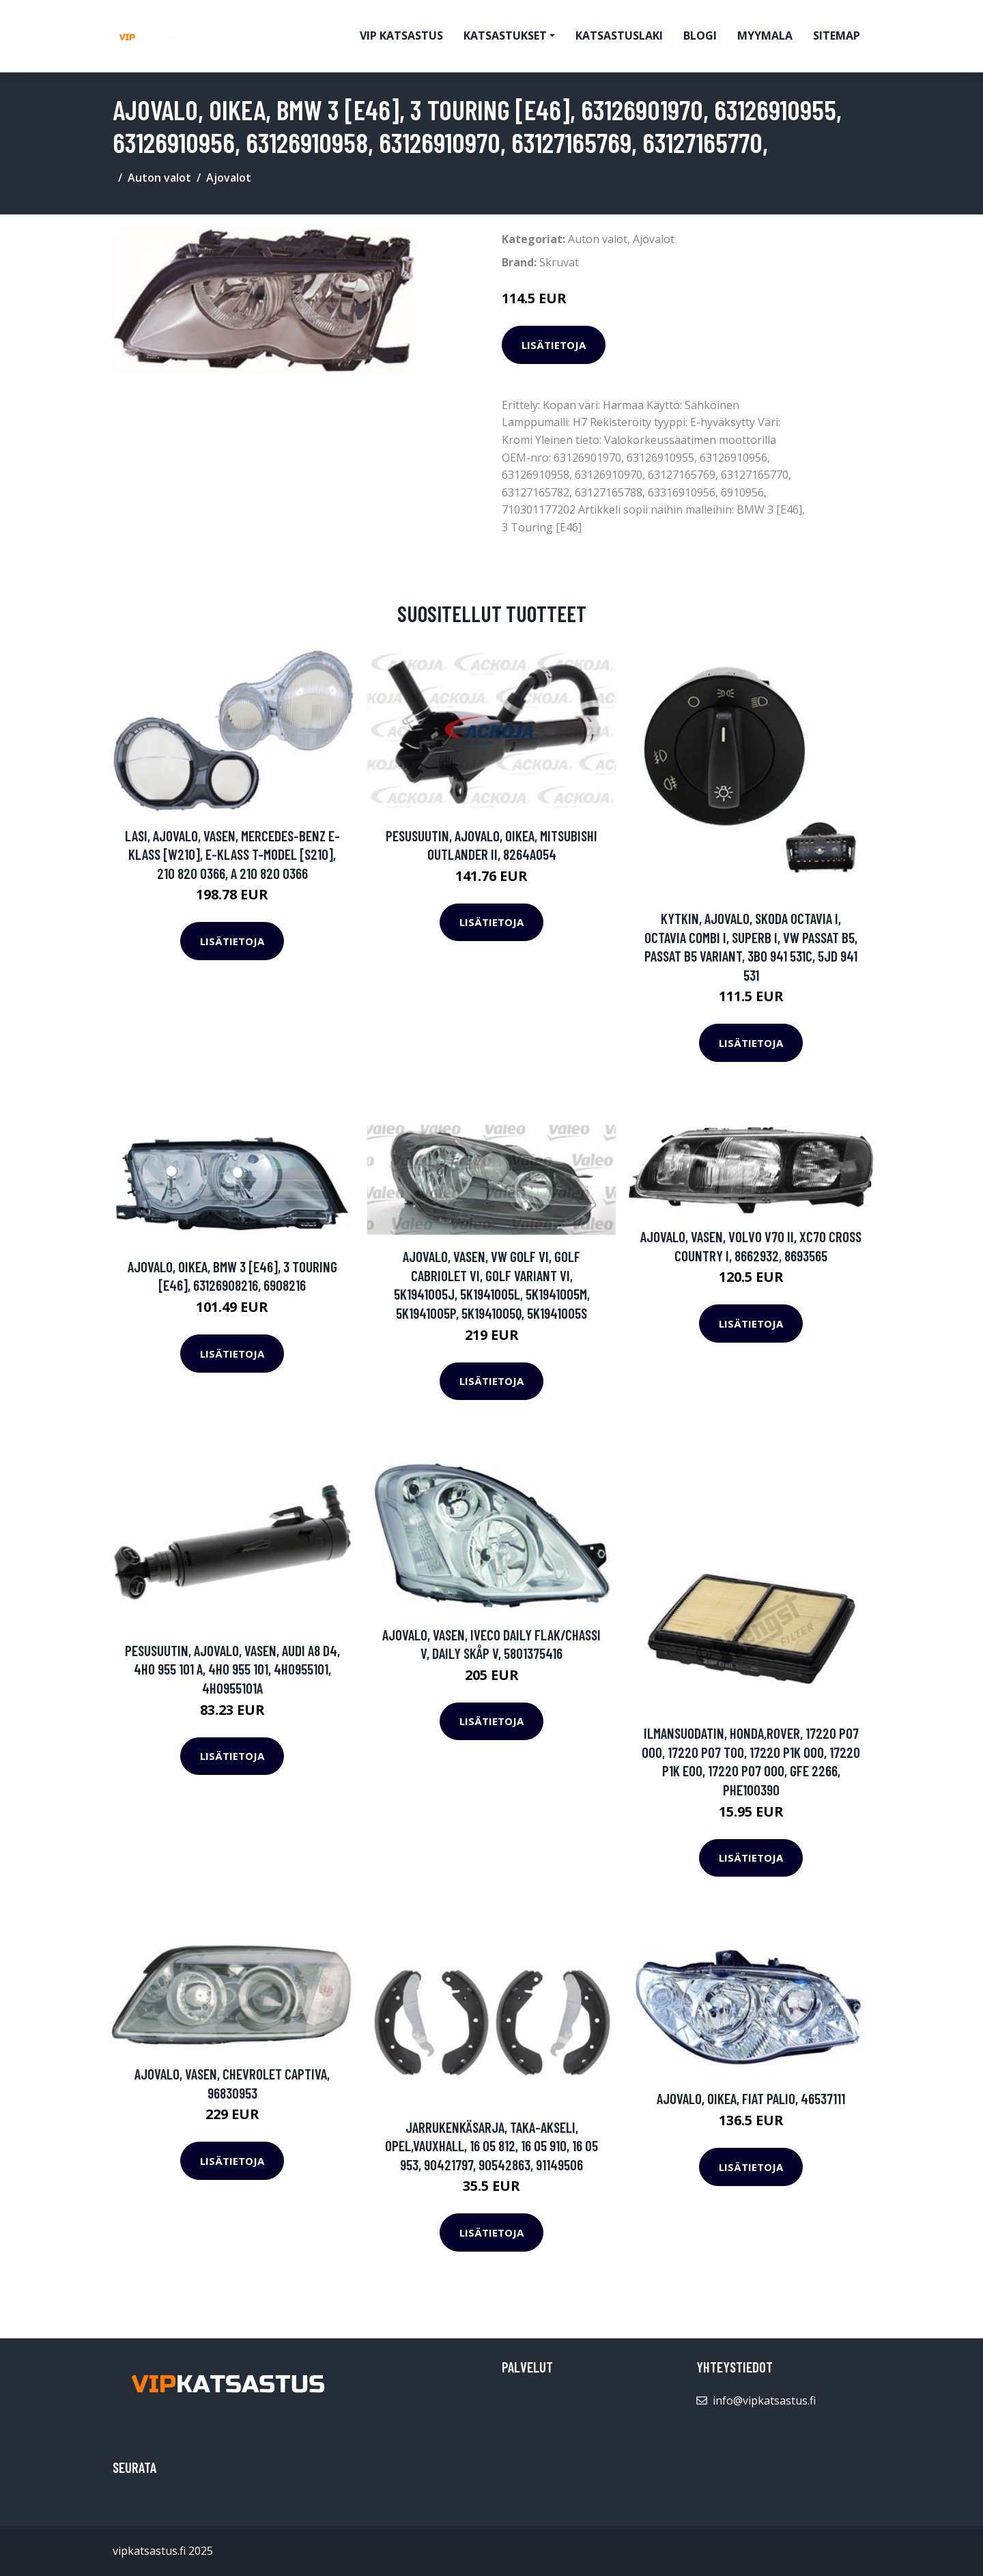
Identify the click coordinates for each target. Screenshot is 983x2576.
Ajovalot (228, 177)
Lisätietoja (554, 345)
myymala (765, 35)
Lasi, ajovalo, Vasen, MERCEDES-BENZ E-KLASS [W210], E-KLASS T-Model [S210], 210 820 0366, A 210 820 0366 (232, 854)
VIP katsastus (401, 35)
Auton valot (159, 177)
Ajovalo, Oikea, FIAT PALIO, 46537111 (751, 2098)
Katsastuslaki (619, 35)
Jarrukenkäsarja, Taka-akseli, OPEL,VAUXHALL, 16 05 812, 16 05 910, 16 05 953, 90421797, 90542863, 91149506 (491, 2145)
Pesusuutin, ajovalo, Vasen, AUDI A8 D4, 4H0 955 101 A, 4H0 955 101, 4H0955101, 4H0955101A (232, 1669)
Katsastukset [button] (505, 35)
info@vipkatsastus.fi (764, 2400)
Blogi (700, 35)
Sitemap (836, 35)
